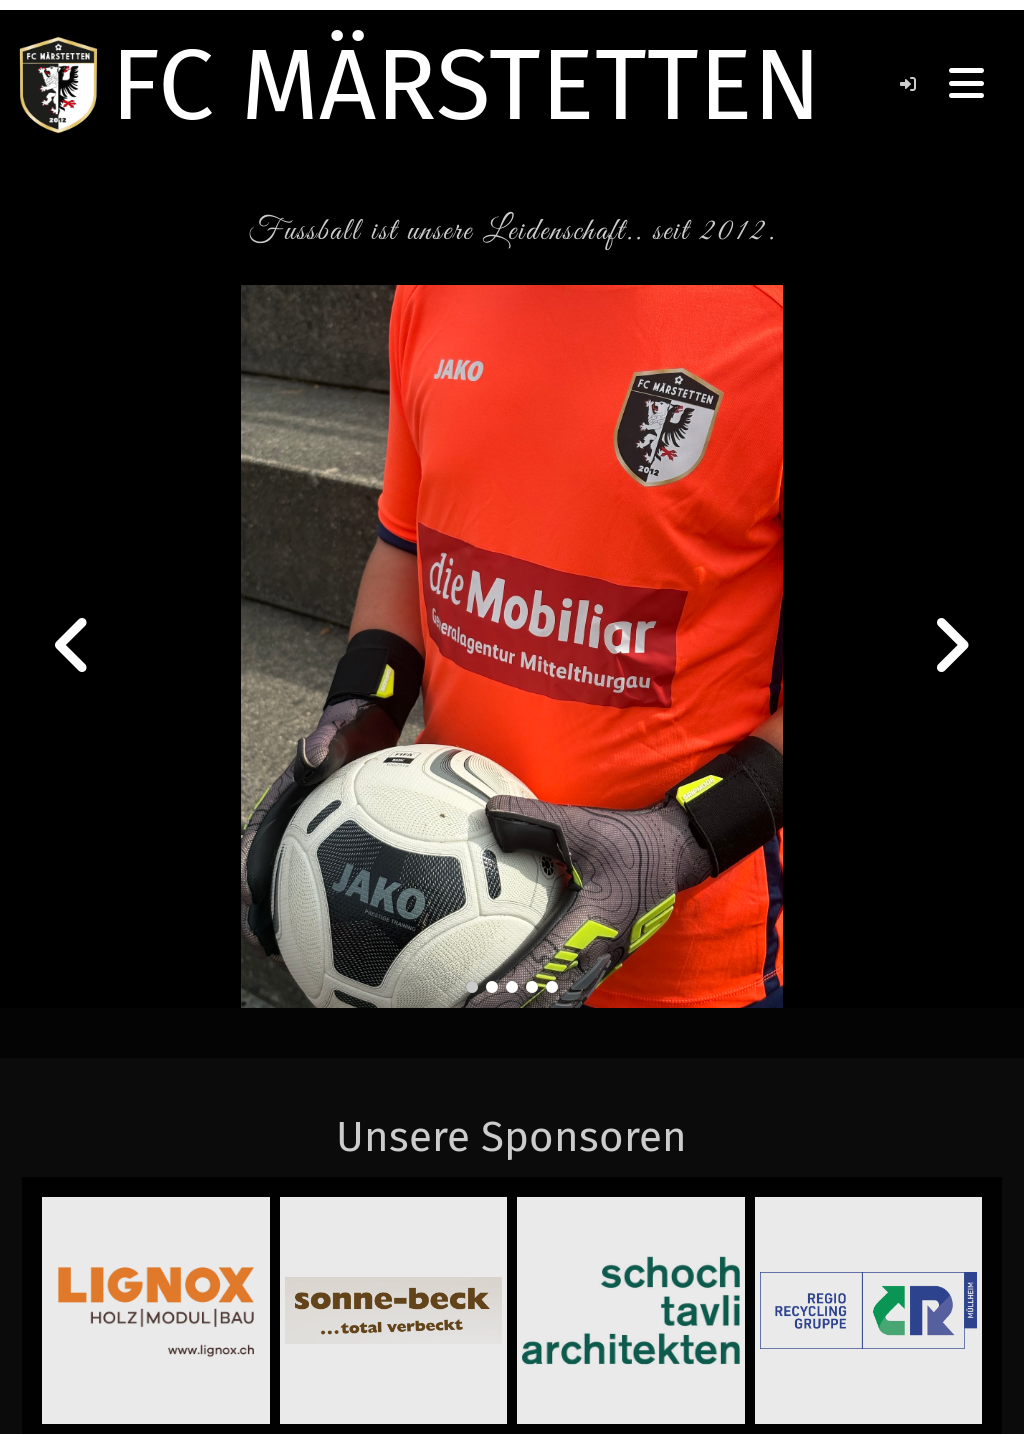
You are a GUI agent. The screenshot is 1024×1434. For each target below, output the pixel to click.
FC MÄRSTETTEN (466, 85)
